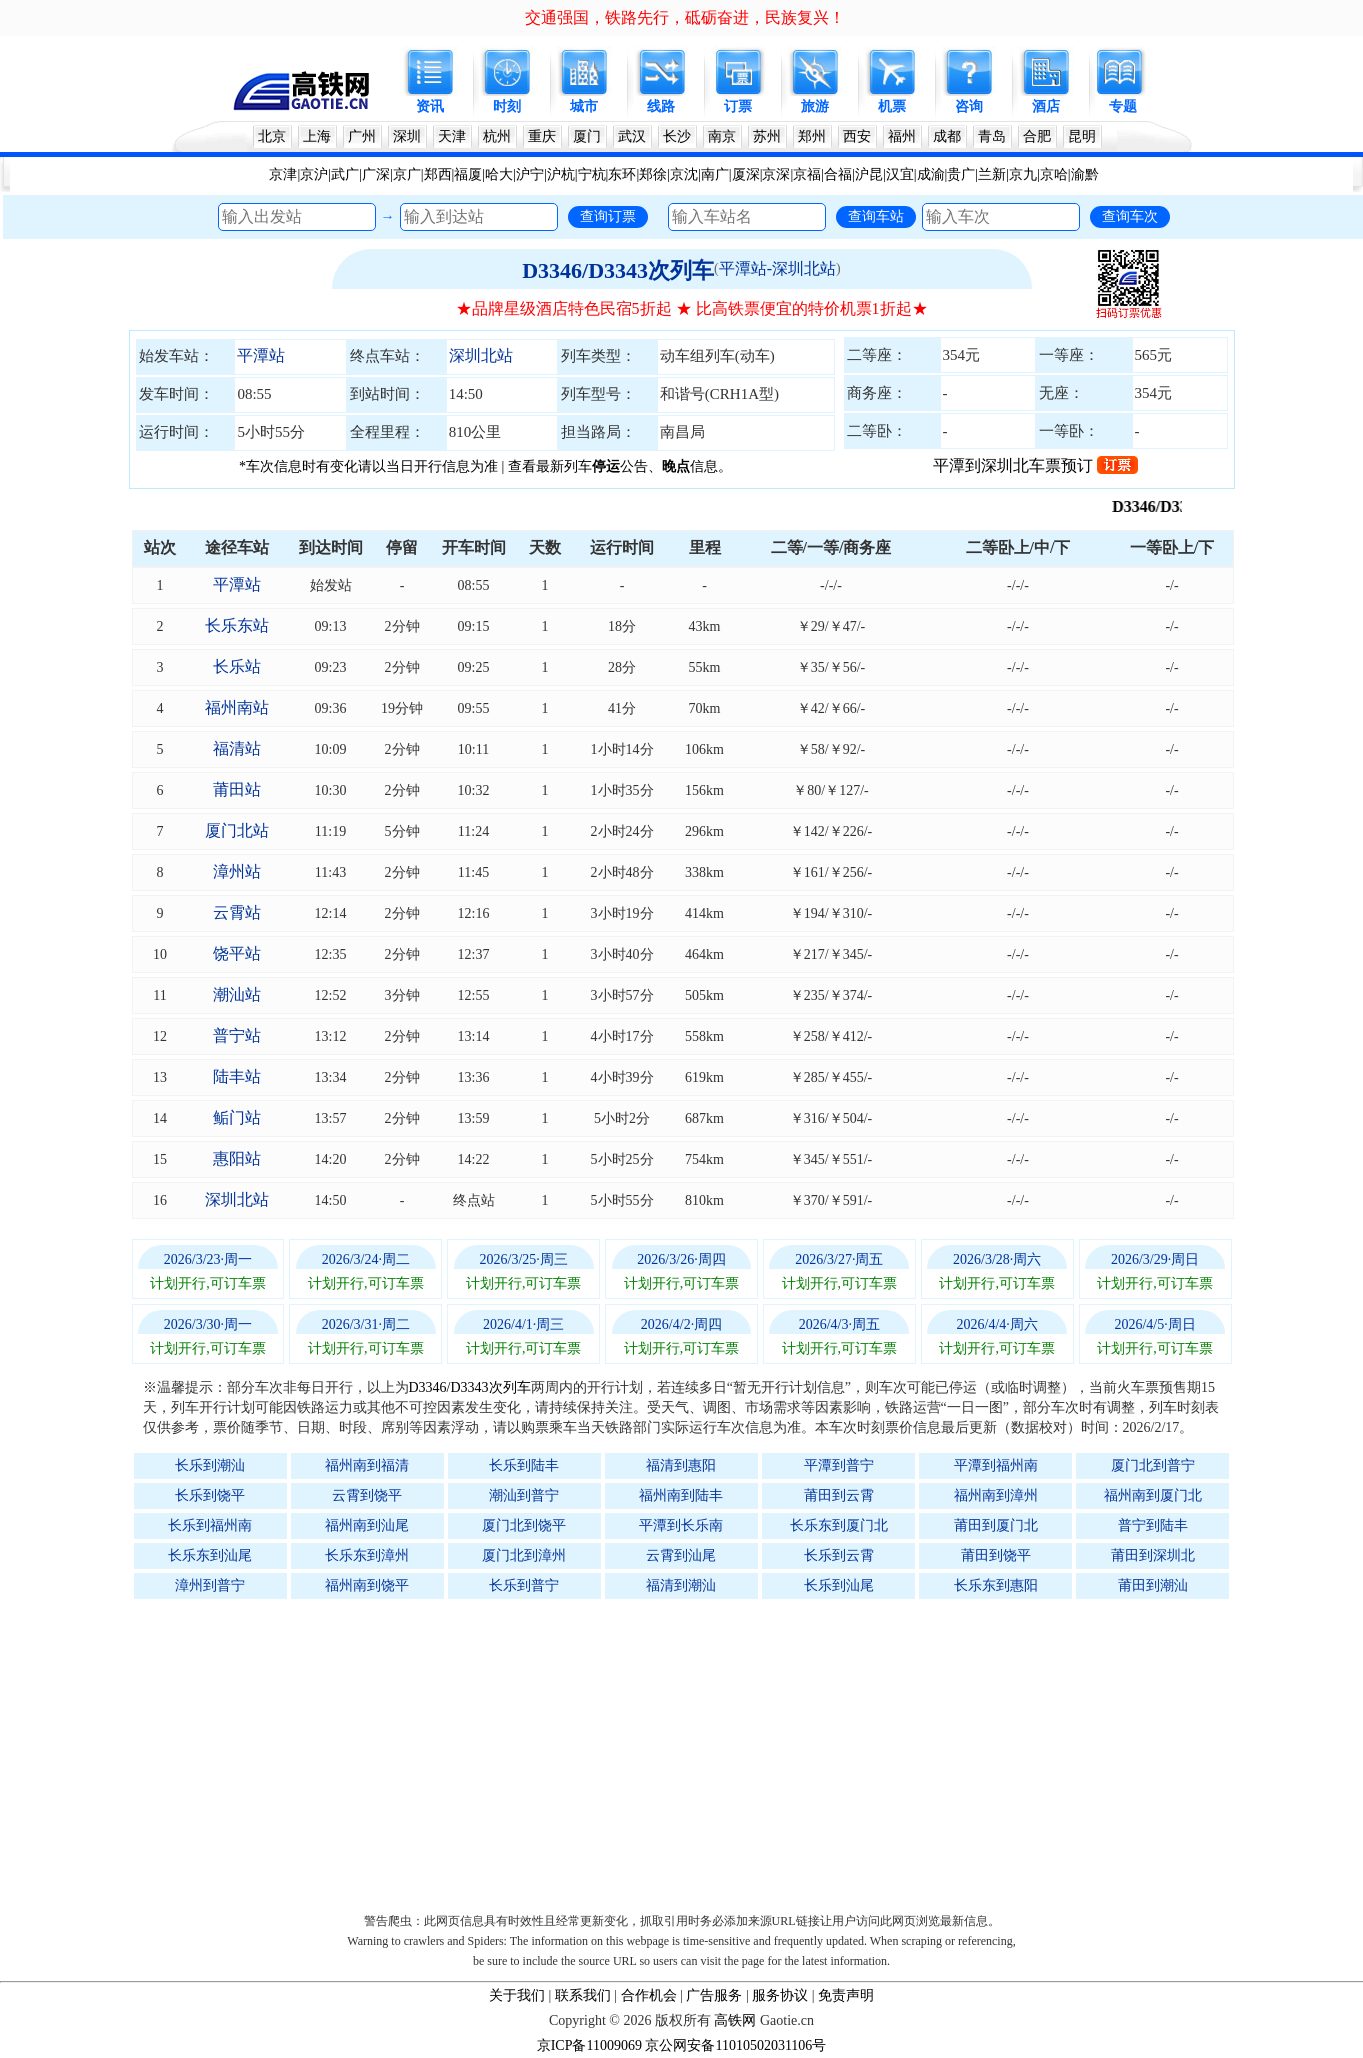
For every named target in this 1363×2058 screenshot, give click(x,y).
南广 (715, 174)
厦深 (746, 174)
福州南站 (237, 707)
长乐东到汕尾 (210, 1555)
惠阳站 (237, 1158)
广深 (376, 174)
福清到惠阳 (681, 1465)
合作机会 (649, 1995)
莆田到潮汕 (1153, 1585)
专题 (1123, 106)
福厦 (468, 174)
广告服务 (714, 1995)
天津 (452, 136)
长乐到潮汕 (210, 1465)
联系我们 (583, 1995)
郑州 (812, 136)
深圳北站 (481, 355)
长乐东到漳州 (367, 1555)
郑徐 (653, 174)
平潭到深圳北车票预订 (1035, 465)
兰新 (992, 174)
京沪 (314, 174)
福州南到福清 (367, 1465)
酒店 (1046, 106)
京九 (1023, 174)
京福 (807, 174)
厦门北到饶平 (524, 1525)
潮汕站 (237, 994)
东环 (622, 174)
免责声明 (846, 1995)
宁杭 (592, 174)
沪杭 (561, 174)
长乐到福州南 (210, 1525)
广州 (362, 136)
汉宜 (900, 174)
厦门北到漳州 (524, 1555)
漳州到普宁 (210, 1585)
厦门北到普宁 (1153, 1465)
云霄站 (237, 912)
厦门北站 (237, 830)
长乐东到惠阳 (996, 1585)
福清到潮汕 (681, 1585)
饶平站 (237, 953)
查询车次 (1130, 216)
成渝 (931, 174)
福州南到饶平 (367, 1585)
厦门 (587, 136)
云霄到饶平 (367, 1495)
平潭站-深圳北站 (777, 268)
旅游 (815, 106)
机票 (892, 106)
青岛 (992, 136)
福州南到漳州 (996, 1495)
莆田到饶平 (996, 1555)
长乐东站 (237, 625)
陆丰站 (237, 1076)
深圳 (407, 136)
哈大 (499, 174)
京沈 (684, 174)
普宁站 (237, 1035)
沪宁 (530, 174)
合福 (838, 174)
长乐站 (237, 666)
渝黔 (1085, 174)
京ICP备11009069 (589, 2045)
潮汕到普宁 (524, 1495)
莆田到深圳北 (1153, 1555)
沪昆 (869, 174)
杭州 (497, 136)
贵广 (961, 174)
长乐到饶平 (210, 1495)
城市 (584, 106)
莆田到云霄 (839, 1495)
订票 (738, 106)
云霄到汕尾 (681, 1555)
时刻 (507, 106)
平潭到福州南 (996, 1465)
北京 (272, 136)
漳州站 (237, 871)
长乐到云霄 (839, 1555)
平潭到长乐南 (681, 1525)
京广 (407, 174)
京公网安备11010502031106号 (735, 2045)
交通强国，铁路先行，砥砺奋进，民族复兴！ (685, 17)
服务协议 (780, 1995)
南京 (722, 136)
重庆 (542, 136)
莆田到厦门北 (996, 1525)
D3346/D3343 (1178, 506)
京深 (776, 174)
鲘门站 (237, 1117)
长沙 (677, 136)
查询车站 (876, 216)
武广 (345, 174)
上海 (317, 136)
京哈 (1054, 174)
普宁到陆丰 (1153, 1525)
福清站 (237, 748)
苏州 (767, 136)
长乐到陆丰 (524, 1465)
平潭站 (261, 355)
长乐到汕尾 (839, 1585)
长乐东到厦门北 (839, 1525)
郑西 (438, 174)
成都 (947, 136)
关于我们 (517, 1995)
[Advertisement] (692, 1751)
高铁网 (735, 2020)
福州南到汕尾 (367, 1525)
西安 (857, 136)
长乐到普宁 (524, 1585)
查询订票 (608, 216)
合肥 (1037, 136)
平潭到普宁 (839, 1465)
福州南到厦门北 (1153, 1495)
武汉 (632, 136)
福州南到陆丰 (681, 1495)
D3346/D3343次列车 (618, 270)
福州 (902, 136)
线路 (661, 106)
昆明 (1082, 136)
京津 (283, 174)
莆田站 (237, 789)
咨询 (969, 106)
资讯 (430, 106)
